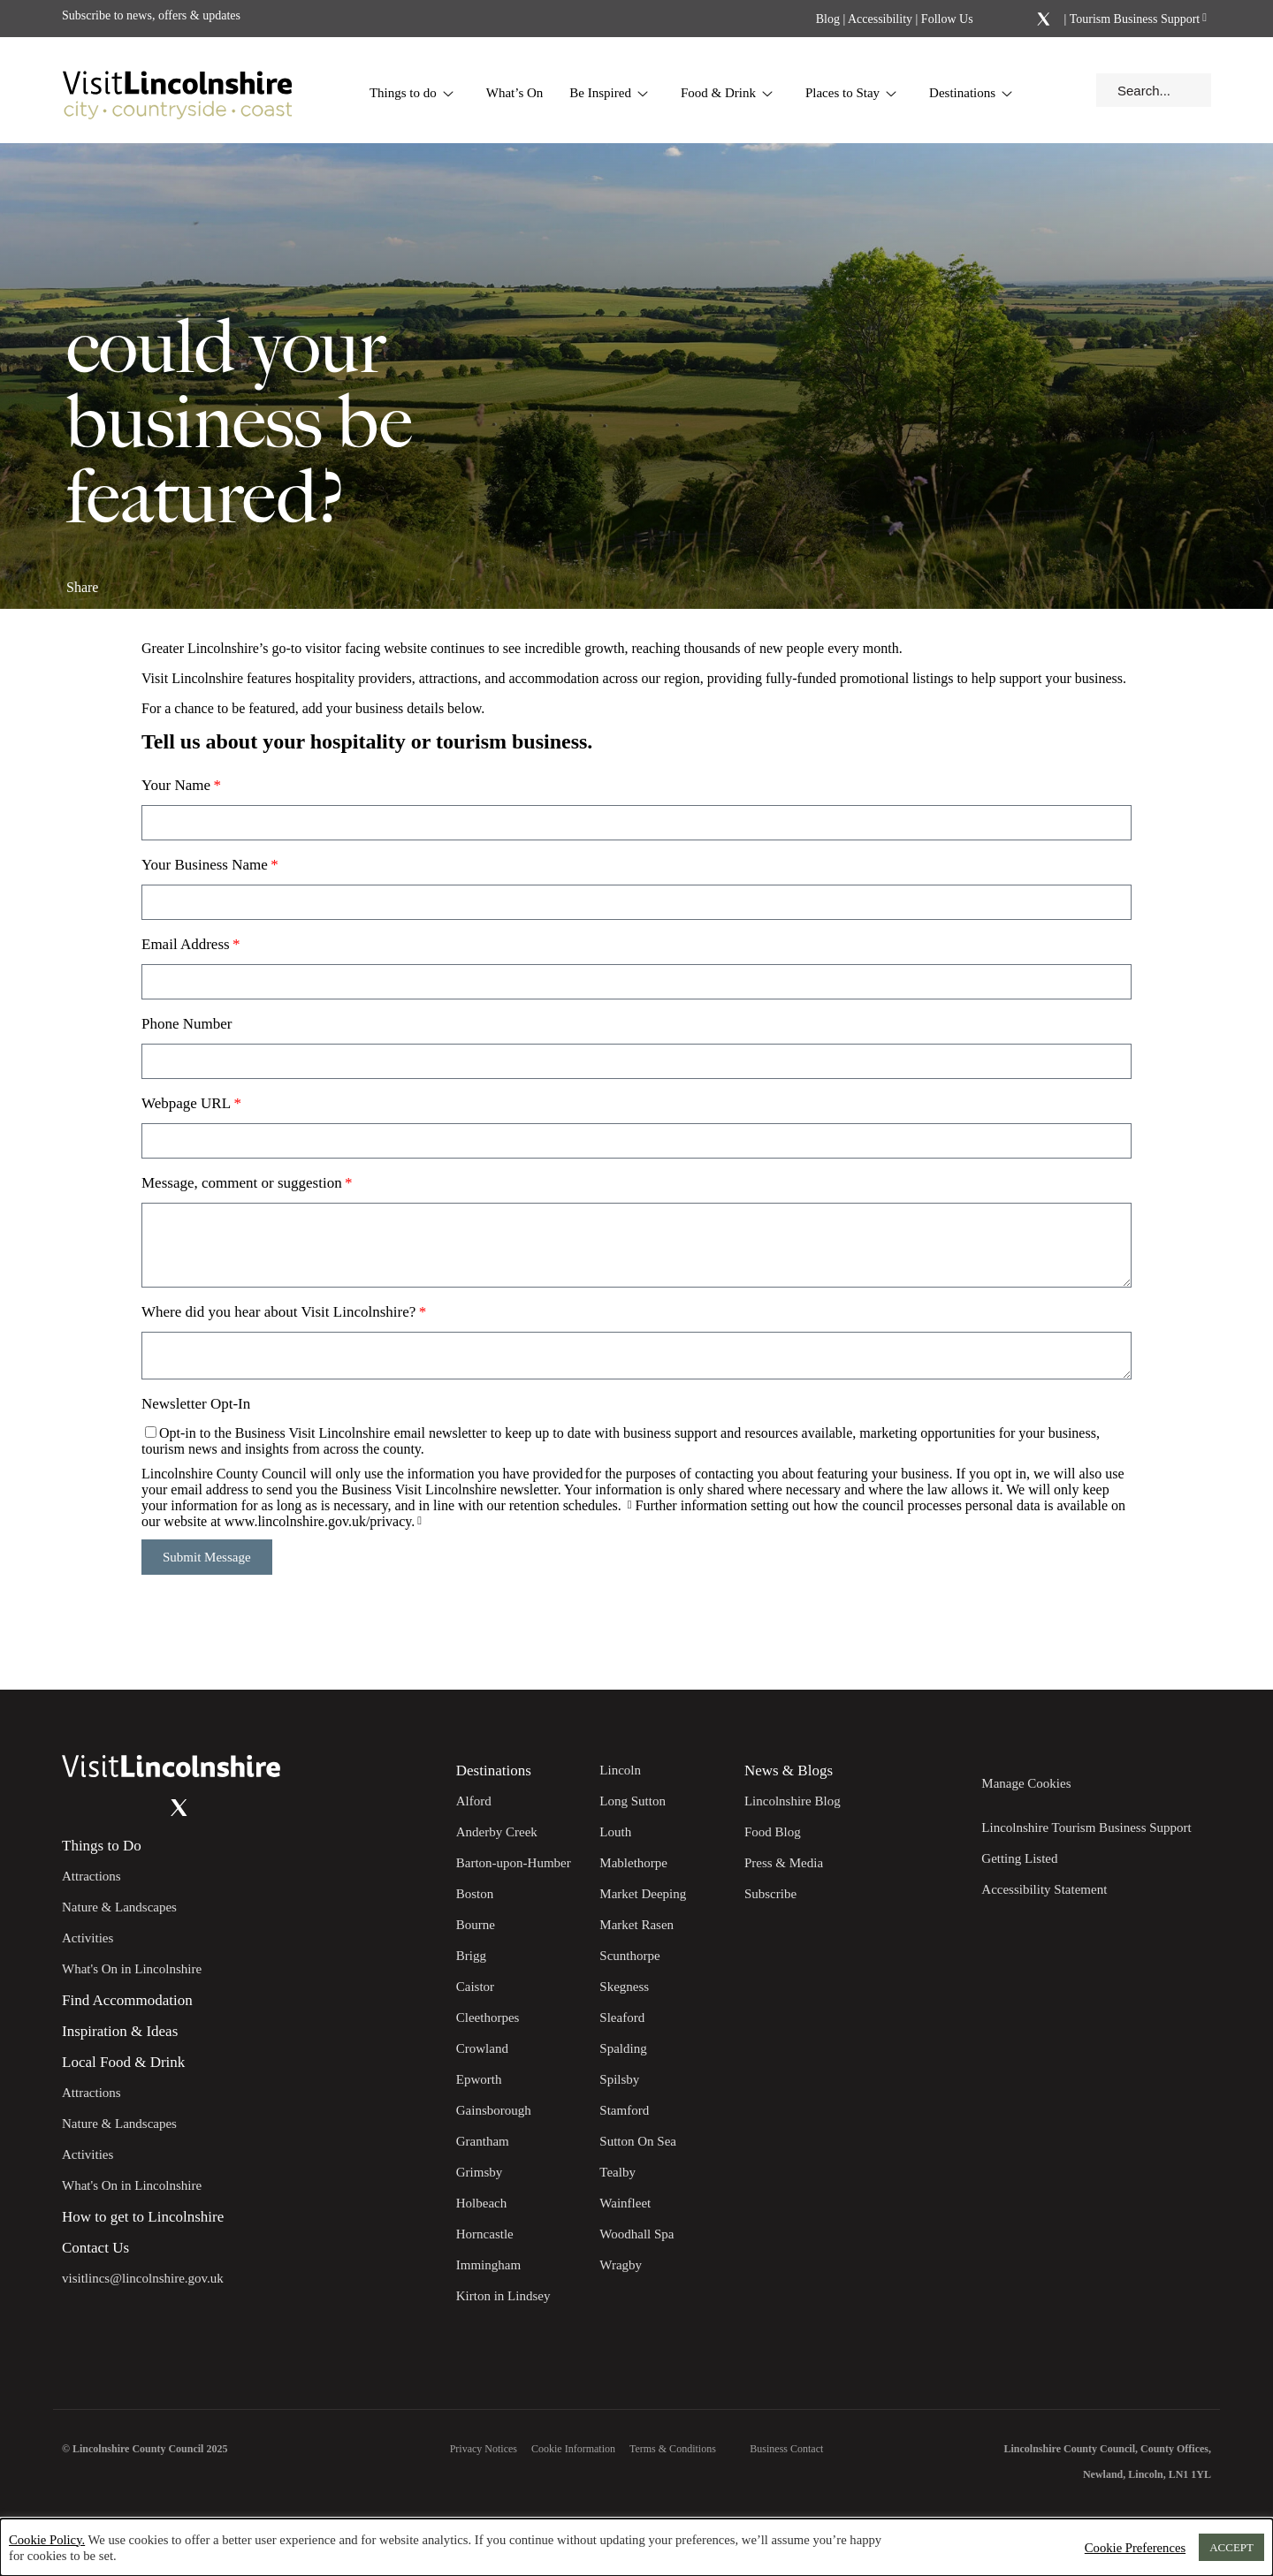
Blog (828, 19)
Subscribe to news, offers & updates (151, 15)
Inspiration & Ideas (120, 2031)
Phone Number (186, 1023)
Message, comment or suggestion (241, 1182)
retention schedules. (567, 1505)
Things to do (412, 93)
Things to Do (101, 1845)
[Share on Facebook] (128, 580)
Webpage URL (186, 1103)
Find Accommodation (127, 2000)
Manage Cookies (1026, 1783)
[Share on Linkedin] (158, 580)
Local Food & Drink (123, 2062)
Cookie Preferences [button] (1135, 2548)
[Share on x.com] (187, 580)
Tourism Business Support (1133, 19)
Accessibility (880, 19)
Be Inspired (609, 93)
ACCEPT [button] (1231, 2547)
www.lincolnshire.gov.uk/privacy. (320, 1521)
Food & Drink (727, 93)
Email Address (185, 944)
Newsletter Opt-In (195, 1403)
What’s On (515, 93)
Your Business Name (204, 864)
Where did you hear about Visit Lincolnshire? (278, 1311)
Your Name (175, 785)
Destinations (971, 93)
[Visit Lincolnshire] (177, 90)
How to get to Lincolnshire (143, 2216)
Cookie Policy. (47, 2540)
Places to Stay (851, 93)
